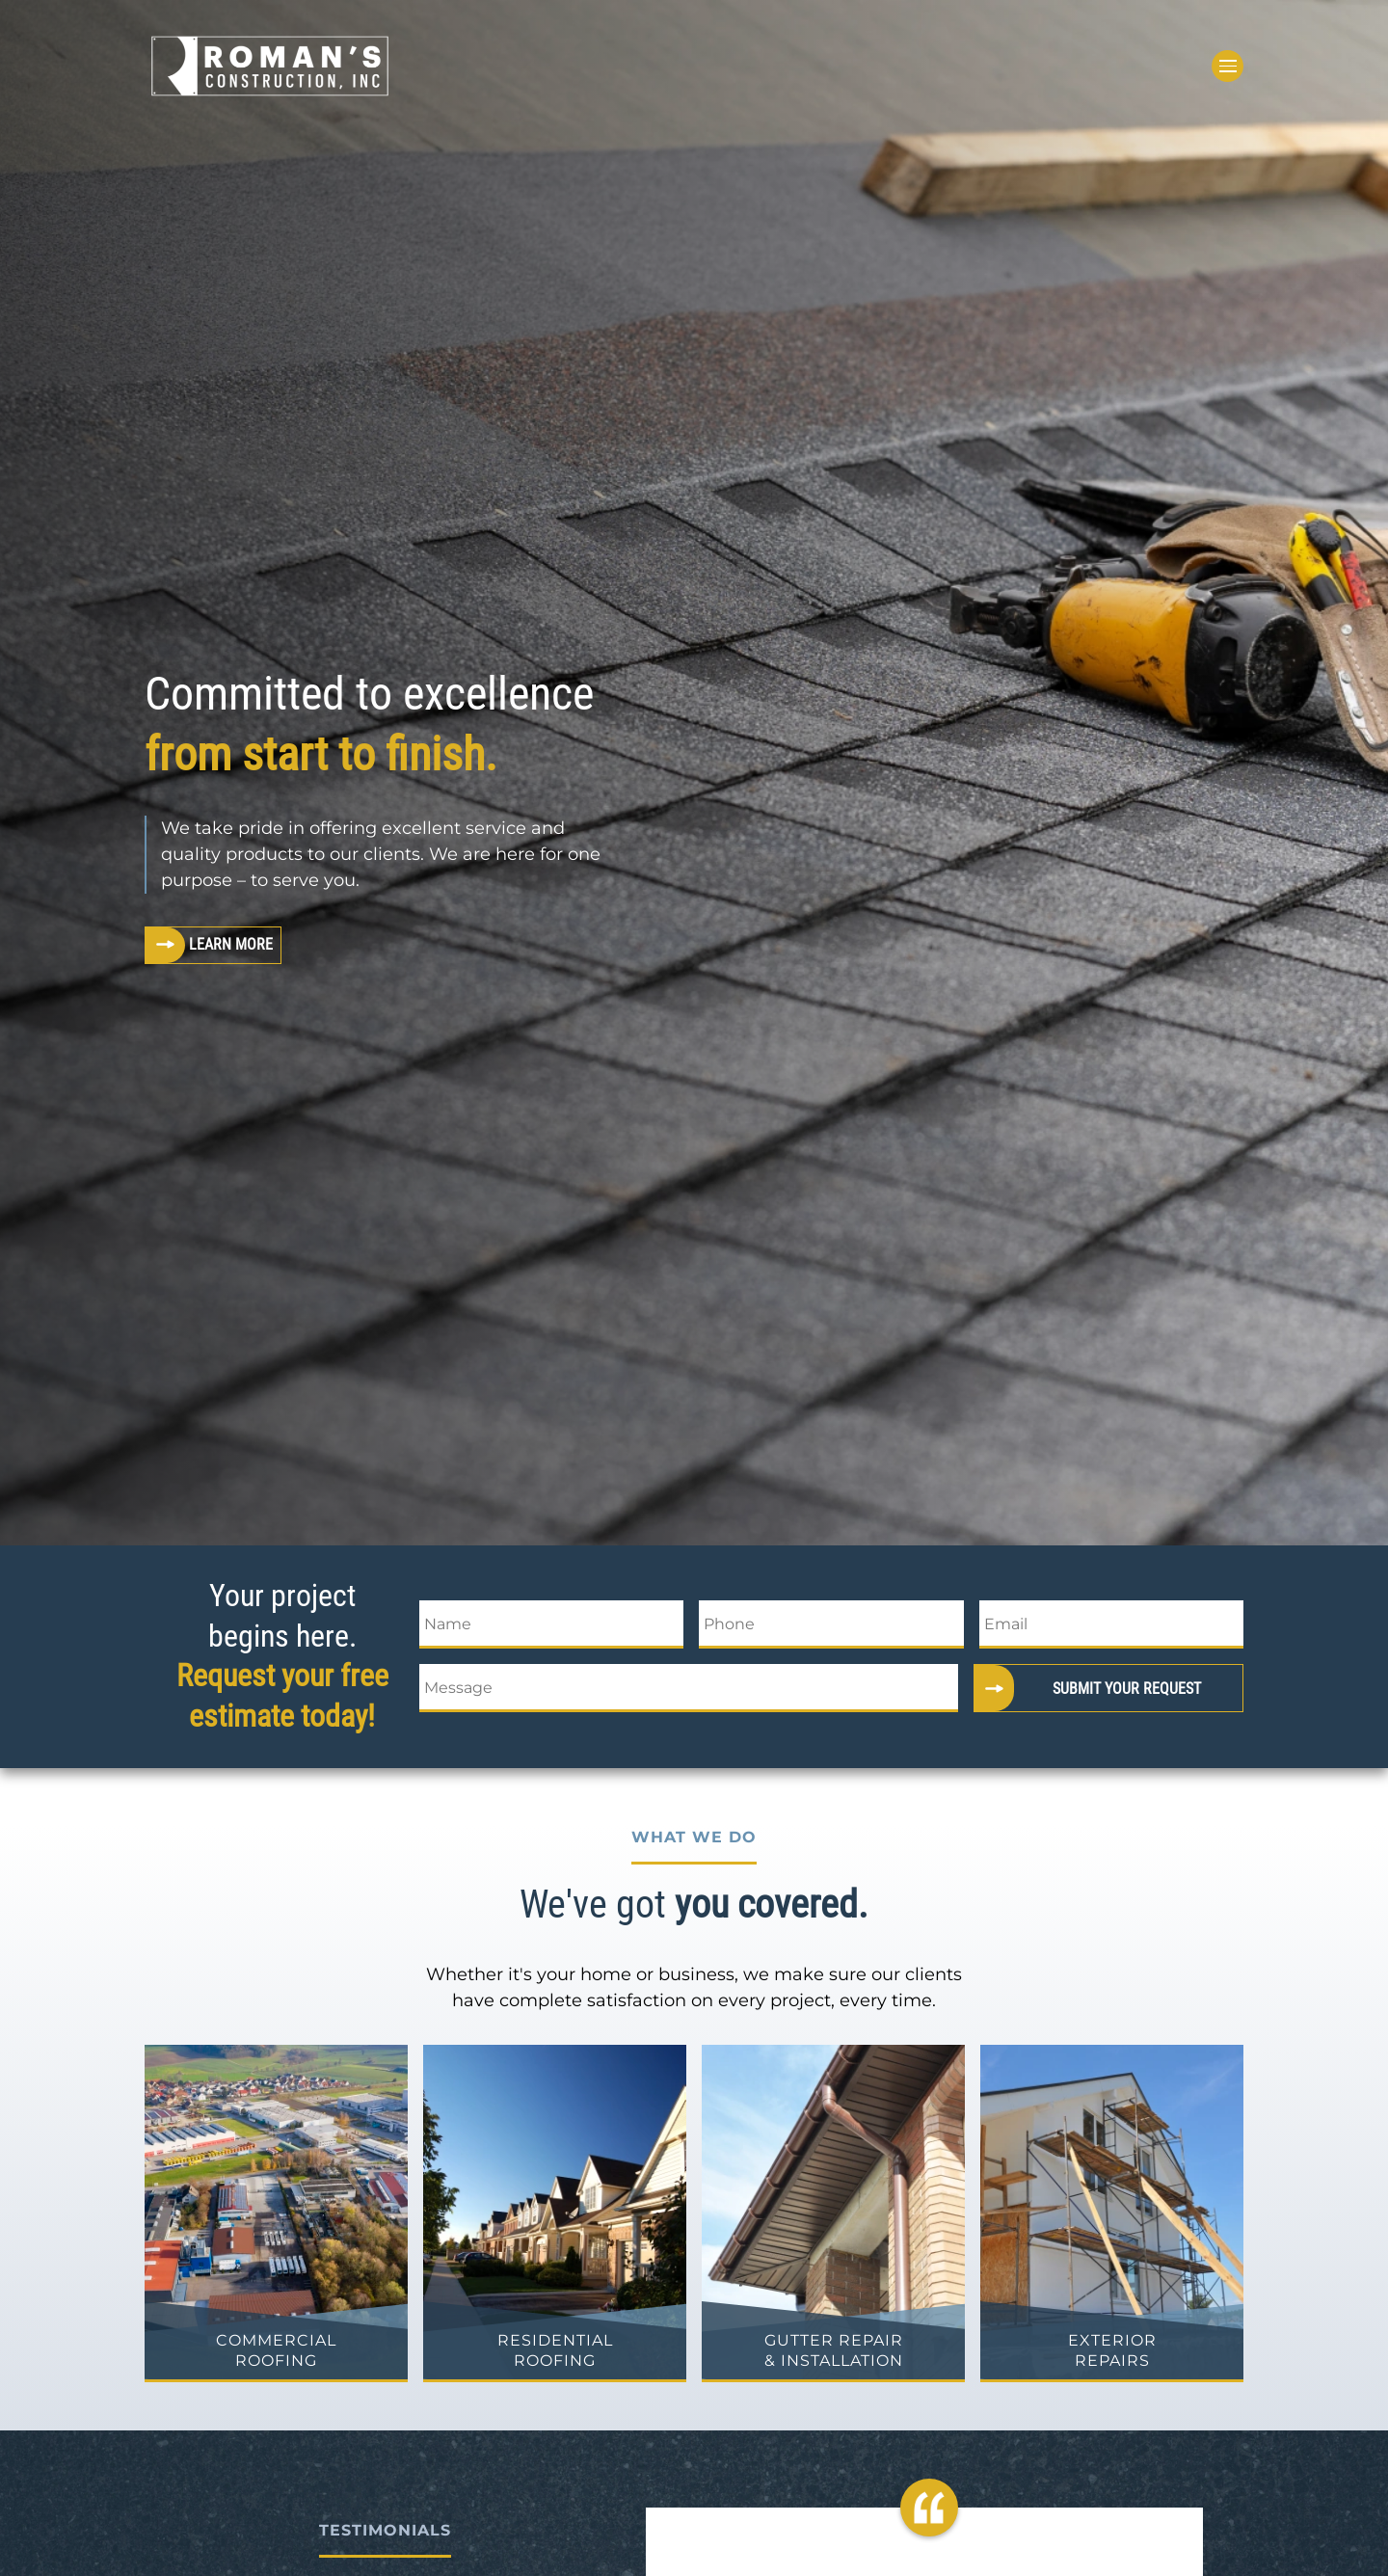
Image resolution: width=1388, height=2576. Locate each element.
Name (447, 1624)
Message (458, 1687)
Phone (729, 1624)
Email (1006, 1624)
